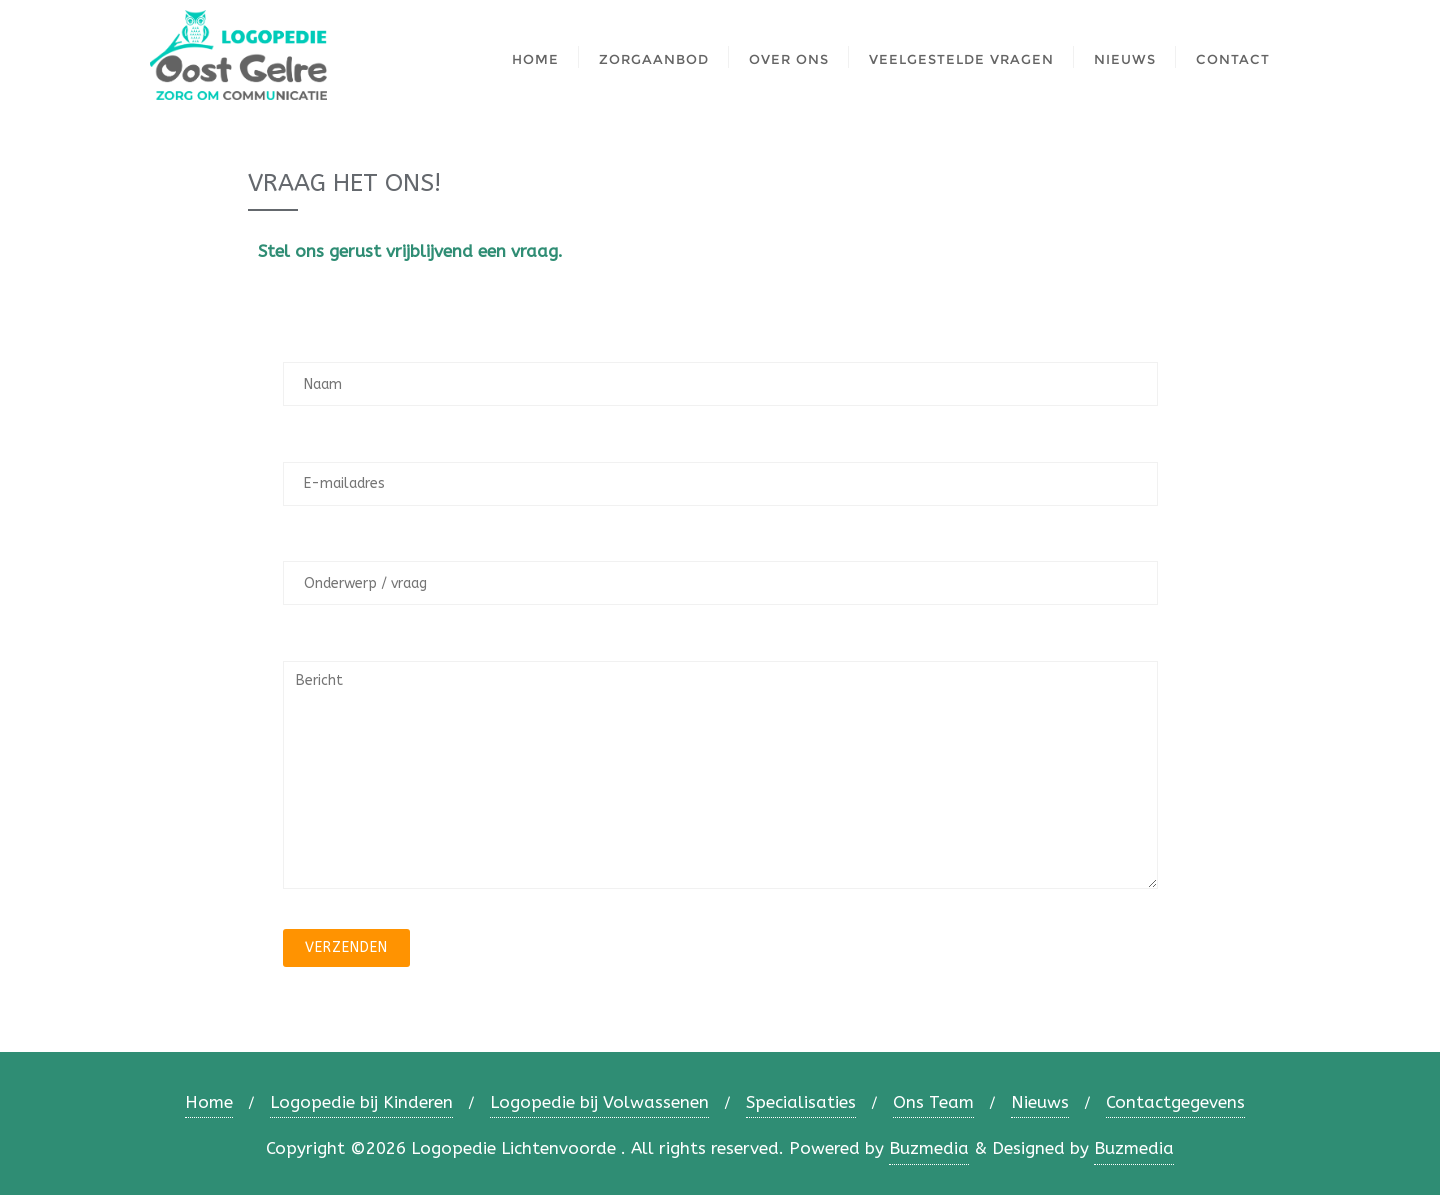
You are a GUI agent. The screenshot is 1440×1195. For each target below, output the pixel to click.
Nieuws (1040, 1102)
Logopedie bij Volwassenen (599, 1102)
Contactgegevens (1175, 1102)
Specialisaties (801, 1102)
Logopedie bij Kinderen (361, 1102)
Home (209, 1102)
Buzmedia (929, 1148)
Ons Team (933, 1102)
